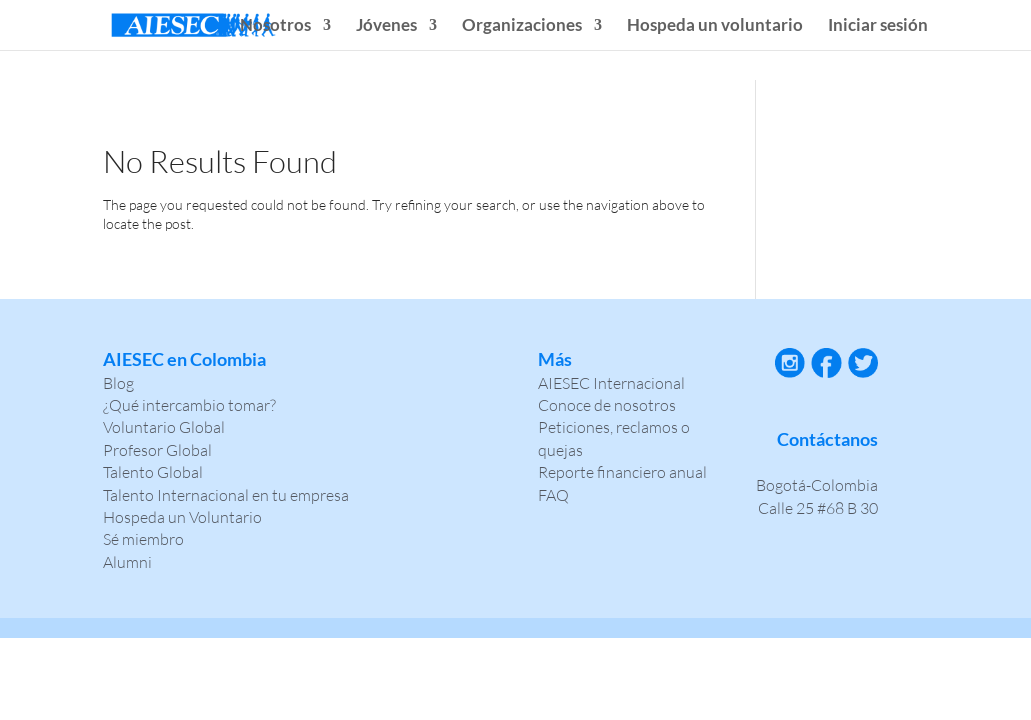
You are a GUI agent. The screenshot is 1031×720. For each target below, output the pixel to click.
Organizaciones (522, 26)
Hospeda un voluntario (715, 26)
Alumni (127, 562)
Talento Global (153, 472)
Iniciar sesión (878, 26)
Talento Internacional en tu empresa (226, 495)
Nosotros (275, 26)
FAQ (553, 495)
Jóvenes (386, 26)
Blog (118, 383)
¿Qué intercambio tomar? (189, 405)
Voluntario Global (164, 427)
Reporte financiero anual (622, 472)
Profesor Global (157, 450)
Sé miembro (143, 539)
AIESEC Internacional (611, 383)
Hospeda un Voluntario (182, 517)
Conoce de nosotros (607, 405)
